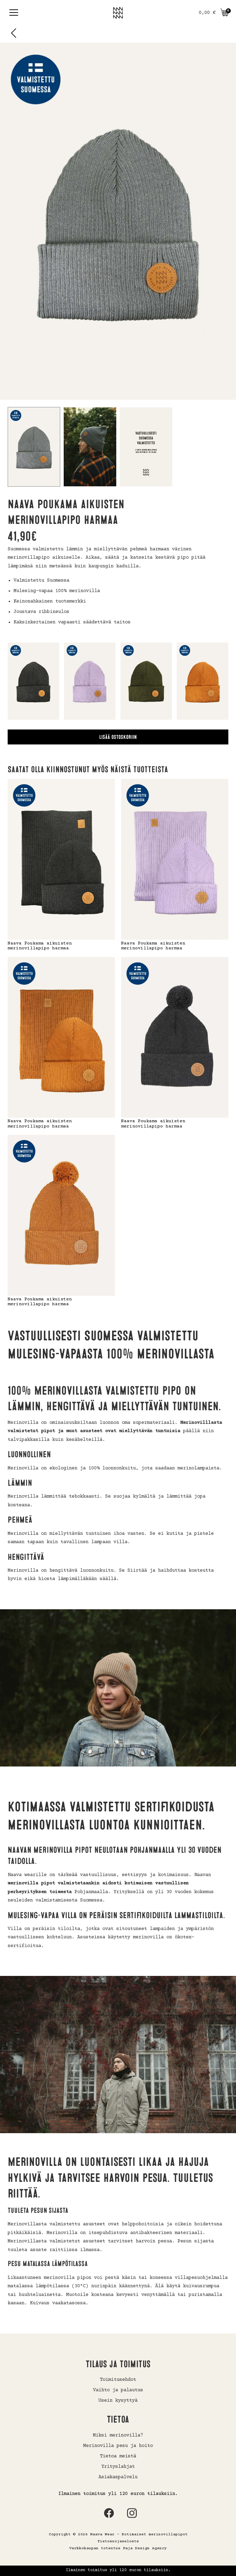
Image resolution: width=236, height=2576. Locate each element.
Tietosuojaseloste (118, 2541)
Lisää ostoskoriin (118, 737)
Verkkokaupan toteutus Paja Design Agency (118, 2548)
